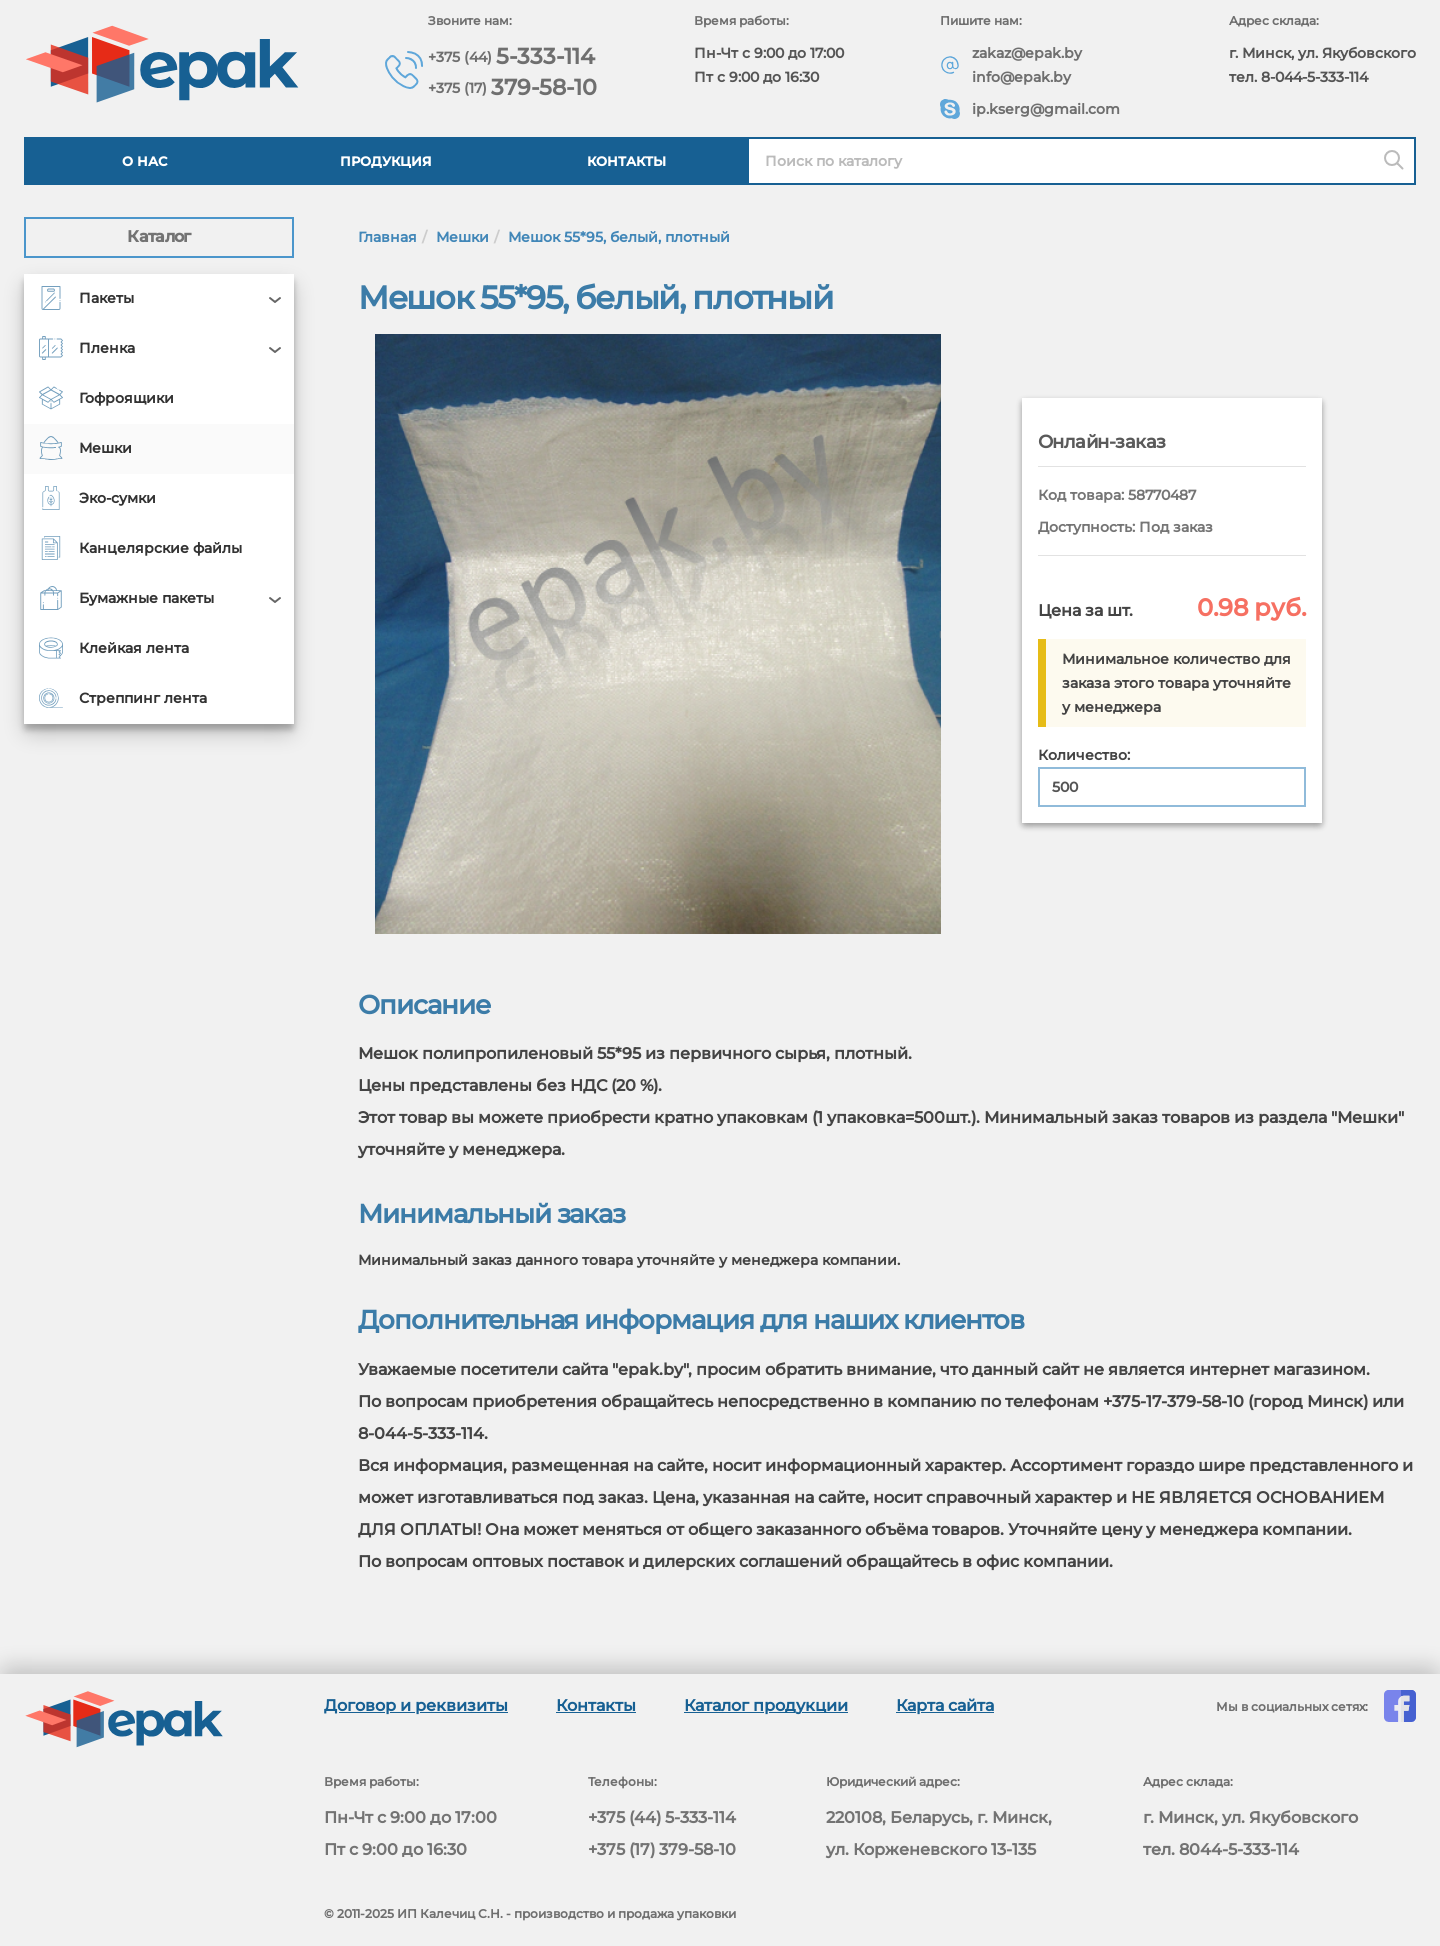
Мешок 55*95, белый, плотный (619, 237)
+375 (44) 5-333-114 (662, 1817)
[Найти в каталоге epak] (1081, 161)
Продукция (386, 161)
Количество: (1084, 755)
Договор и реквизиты (416, 1705)
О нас (144, 161)
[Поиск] (1394, 161)
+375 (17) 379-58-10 (662, 1849)
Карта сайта (945, 1705)
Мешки (462, 237)
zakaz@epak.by (1028, 53)
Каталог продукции (766, 1705)
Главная (387, 237)
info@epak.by (1022, 77)
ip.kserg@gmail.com (1047, 109)
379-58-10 (514, 86)
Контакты (626, 161)
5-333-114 (513, 55)
